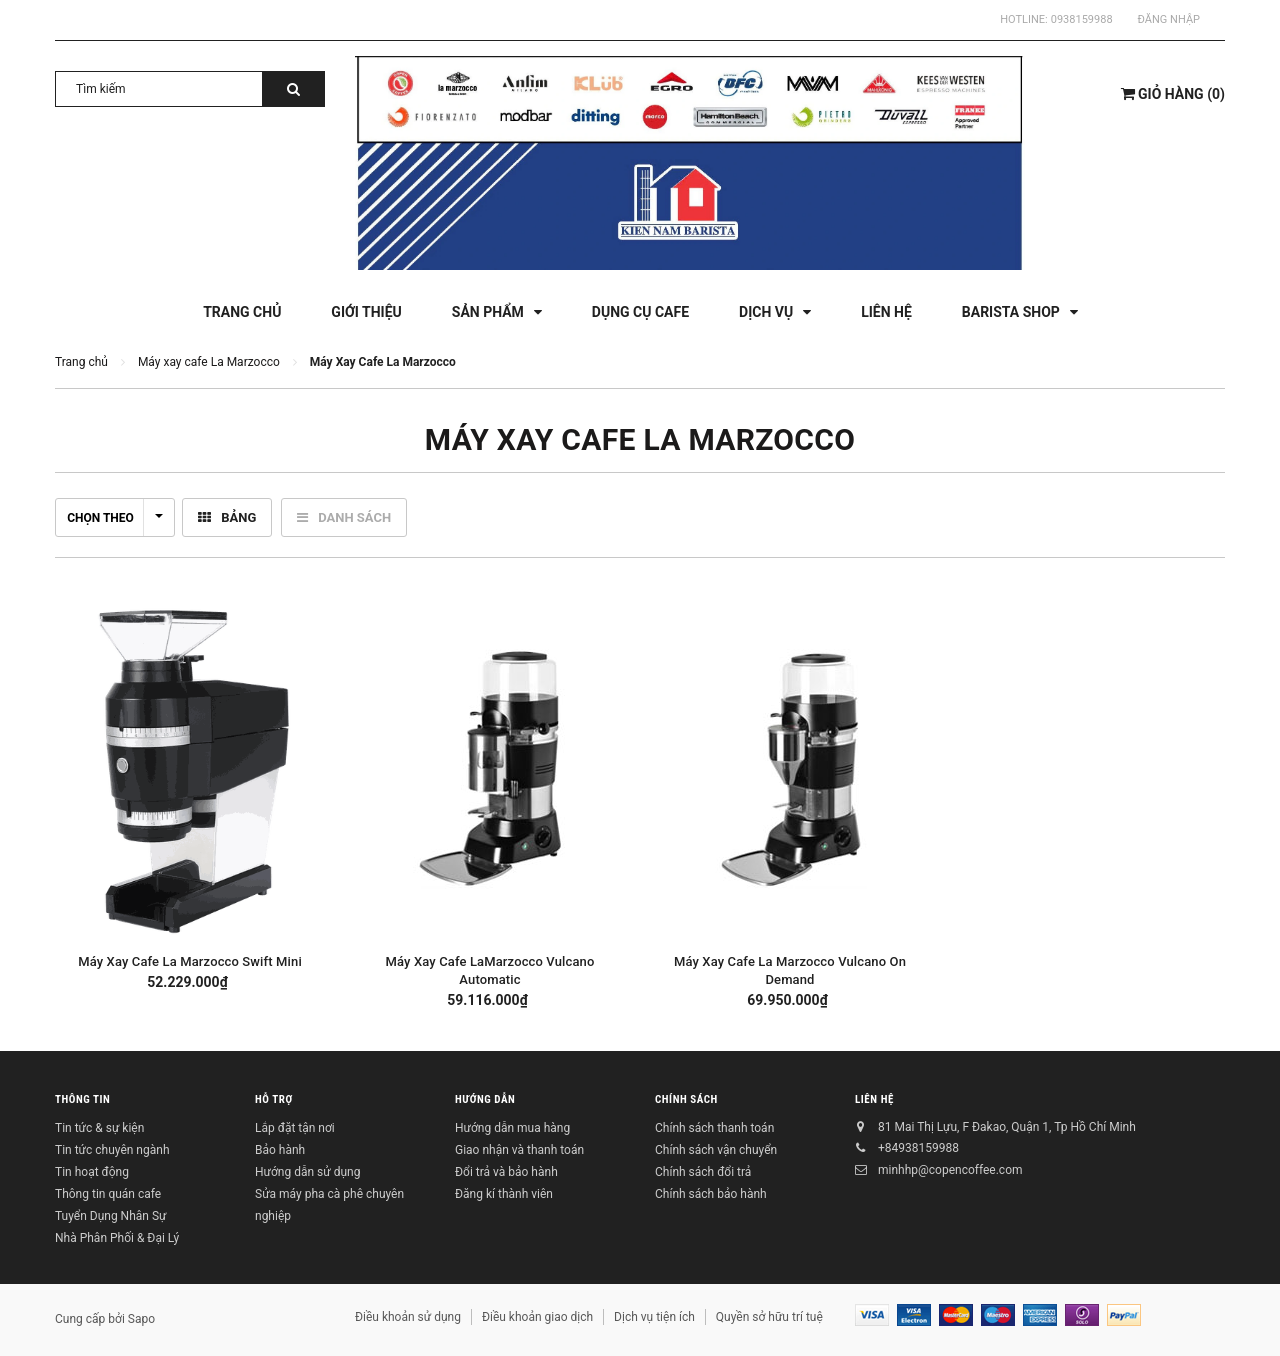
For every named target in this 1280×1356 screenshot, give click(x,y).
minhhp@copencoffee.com (950, 1170)
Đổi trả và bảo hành (506, 1172)
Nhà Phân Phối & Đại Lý (117, 1238)
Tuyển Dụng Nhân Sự (110, 1216)
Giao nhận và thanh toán (519, 1150)
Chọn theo (115, 518)
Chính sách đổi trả (703, 1172)
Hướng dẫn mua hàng (512, 1128)
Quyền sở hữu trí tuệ (769, 1317)
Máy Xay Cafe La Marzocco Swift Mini (190, 961)
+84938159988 (918, 1148)
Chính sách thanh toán (714, 1128)
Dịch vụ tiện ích (654, 1317)
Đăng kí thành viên (504, 1194)
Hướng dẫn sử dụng (307, 1172)
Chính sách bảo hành (711, 1194)
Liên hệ (874, 1099)
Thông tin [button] (82, 1099)
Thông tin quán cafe (108, 1194)
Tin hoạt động (92, 1172)
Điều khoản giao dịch (537, 1317)
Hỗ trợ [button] (274, 1099)
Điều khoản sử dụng (408, 1317)
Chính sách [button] (686, 1099)
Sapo (141, 1319)
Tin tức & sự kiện (99, 1128)
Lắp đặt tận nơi (295, 1128)
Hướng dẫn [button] (485, 1099)
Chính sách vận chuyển (716, 1150)
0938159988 (1082, 19)
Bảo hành (280, 1150)
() (1173, 94)
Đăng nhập (1169, 19)
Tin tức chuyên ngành (112, 1150)
